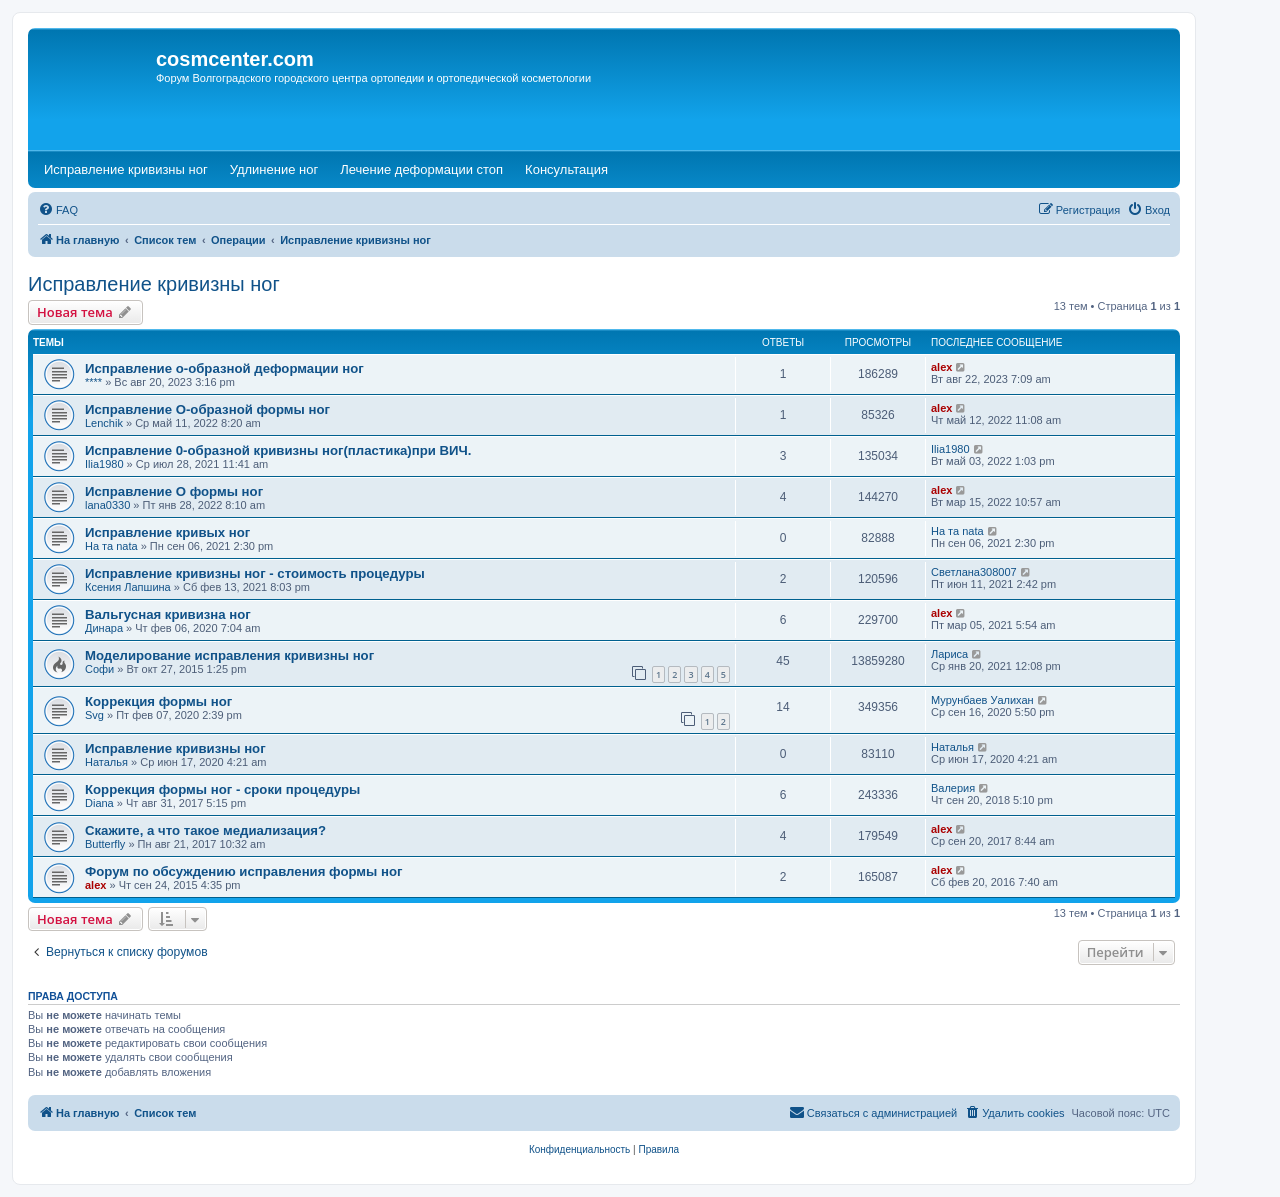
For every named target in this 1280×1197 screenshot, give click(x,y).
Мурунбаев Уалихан (982, 700)
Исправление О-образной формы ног (207, 409)
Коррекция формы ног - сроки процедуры (222, 789)
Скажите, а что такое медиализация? (205, 830)
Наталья (106, 762)
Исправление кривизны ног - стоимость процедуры (255, 573)
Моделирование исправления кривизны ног (229, 655)
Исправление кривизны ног (154, 284)
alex (941, 367)
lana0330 (107, 505)
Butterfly (105, 844)
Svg (94, 715)
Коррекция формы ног (158, 701)
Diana (99, 803)
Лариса (949, 654)
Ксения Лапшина (128, 587)
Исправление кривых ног (167, 532)
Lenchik (104, 423)
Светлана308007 (974, 572)
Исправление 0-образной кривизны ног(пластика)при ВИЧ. (278, 450)
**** (93, 382)
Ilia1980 (104, 464)
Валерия (953, 788)
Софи (99, 669)
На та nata (111, 546)
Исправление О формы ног (174, 491)
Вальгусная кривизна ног (168, 614)
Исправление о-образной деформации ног (224, 368)
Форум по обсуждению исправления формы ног (244, 871)
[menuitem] (58, 210)
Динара (104, 628)
